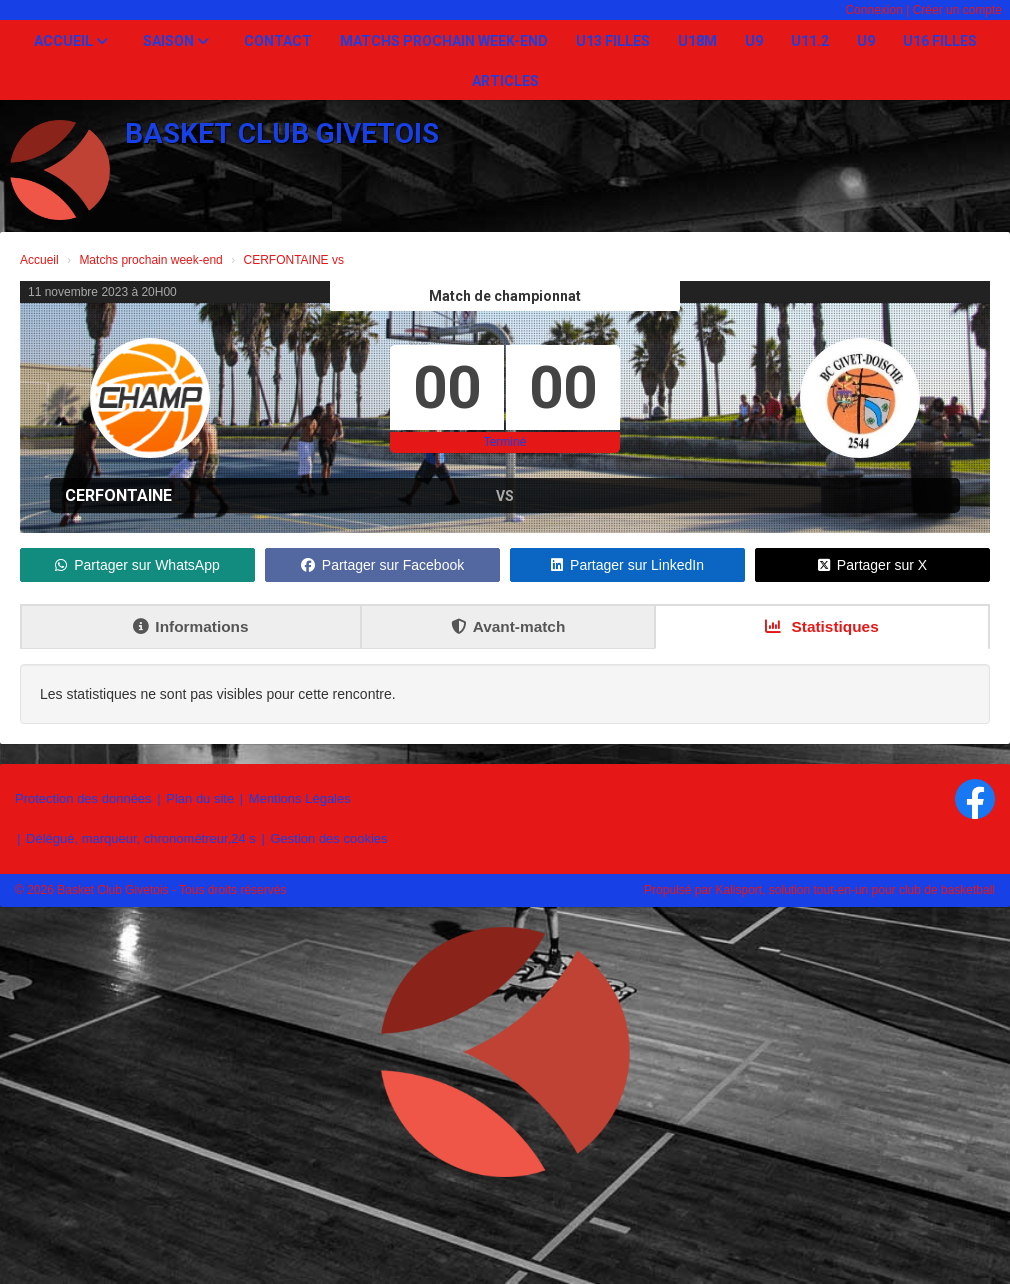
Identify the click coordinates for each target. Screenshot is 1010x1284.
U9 (754, 41)
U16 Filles (940, 41)
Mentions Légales (300, 798)
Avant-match (508, 626)
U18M (697, 41)
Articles (505, 81)
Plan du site (200, 798)
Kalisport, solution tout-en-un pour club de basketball (855, 890)
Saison (176, 41)
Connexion (873, 10)
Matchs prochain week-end (444, 41)
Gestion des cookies (328, 838)
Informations (190, 626)
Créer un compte (957, 10)
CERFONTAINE (118, 495)
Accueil (71, 41)
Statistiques (822, 626)
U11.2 (810, 41)
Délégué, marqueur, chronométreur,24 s (141, 838)
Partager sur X (872, 565)
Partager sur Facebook (382, 565)
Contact (278, 41)
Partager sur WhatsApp (137, 565)
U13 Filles (613, 41)
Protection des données (83, 798)
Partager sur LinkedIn (627, 565)
